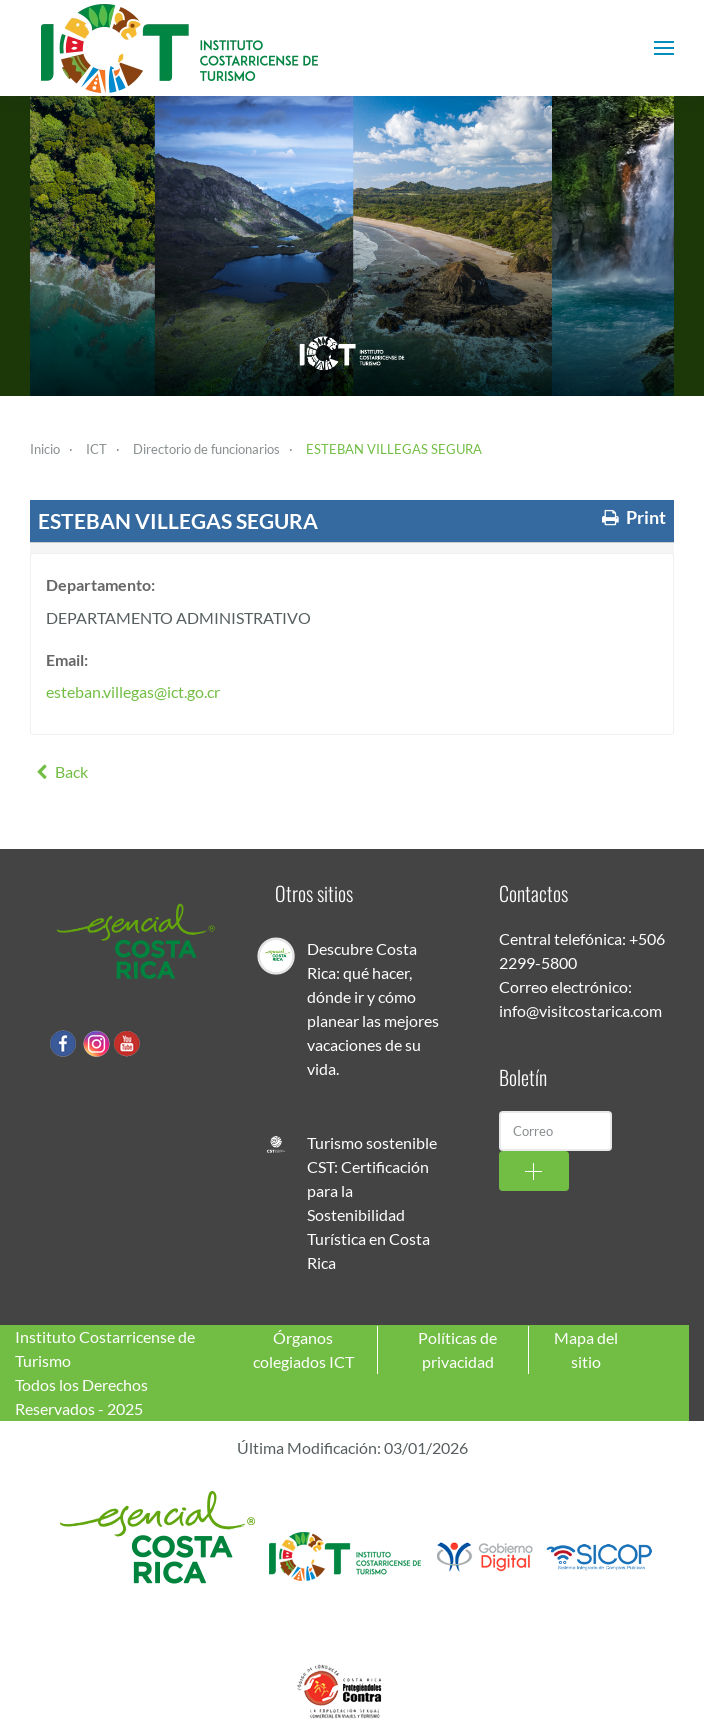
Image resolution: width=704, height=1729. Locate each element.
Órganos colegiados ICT (303, 1349)
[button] (664, 48)
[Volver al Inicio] (180, 48)
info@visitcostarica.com (580, 1010)
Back (59, 771)
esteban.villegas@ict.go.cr (133, 691)
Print (632, 517)
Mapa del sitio (586, 1349)
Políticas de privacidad (457, 1349)
